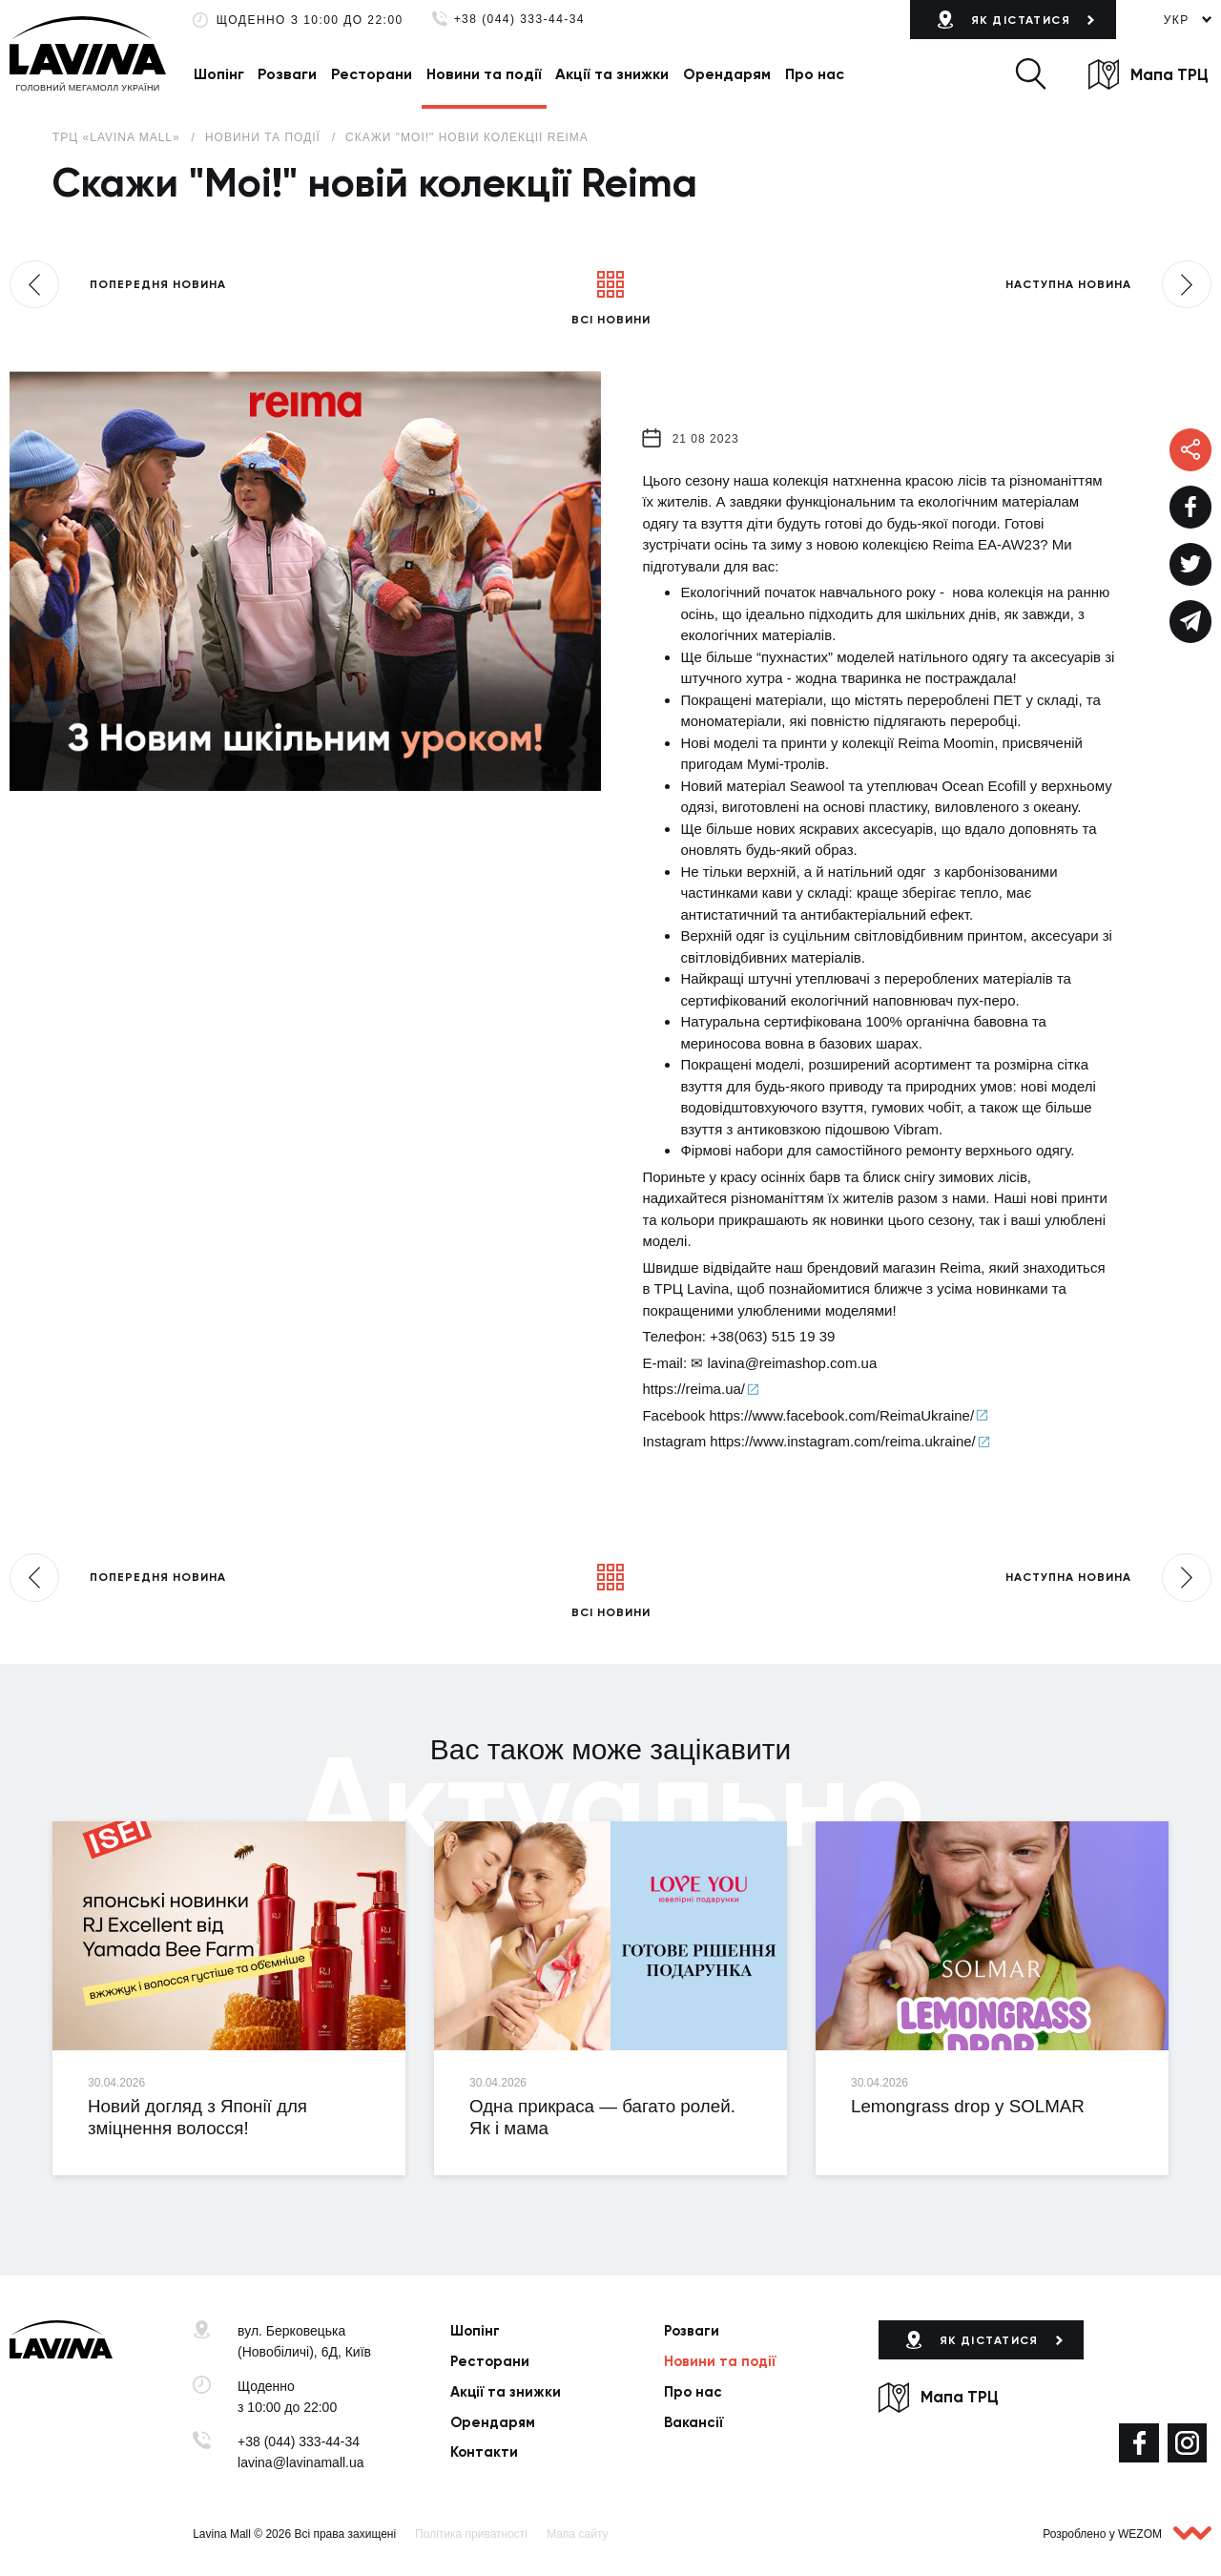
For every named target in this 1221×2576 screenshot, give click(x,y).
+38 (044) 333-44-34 (519, 19)
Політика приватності (471, 2534)
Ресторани (371, 74)
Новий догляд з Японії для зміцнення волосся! (197, 2117)
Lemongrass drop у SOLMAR (968, 2106)
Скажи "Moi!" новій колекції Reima (467, 137)
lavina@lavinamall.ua (301, 2462)
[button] (1030, 74)
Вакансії (693, 2422)
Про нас (814, 74)
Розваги (287, 74)
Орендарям (727, 74)
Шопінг (219, 74)
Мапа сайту (577, 2534)
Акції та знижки (612, 74)
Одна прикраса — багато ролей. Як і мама (602, 2117)
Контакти (484, 2452)
